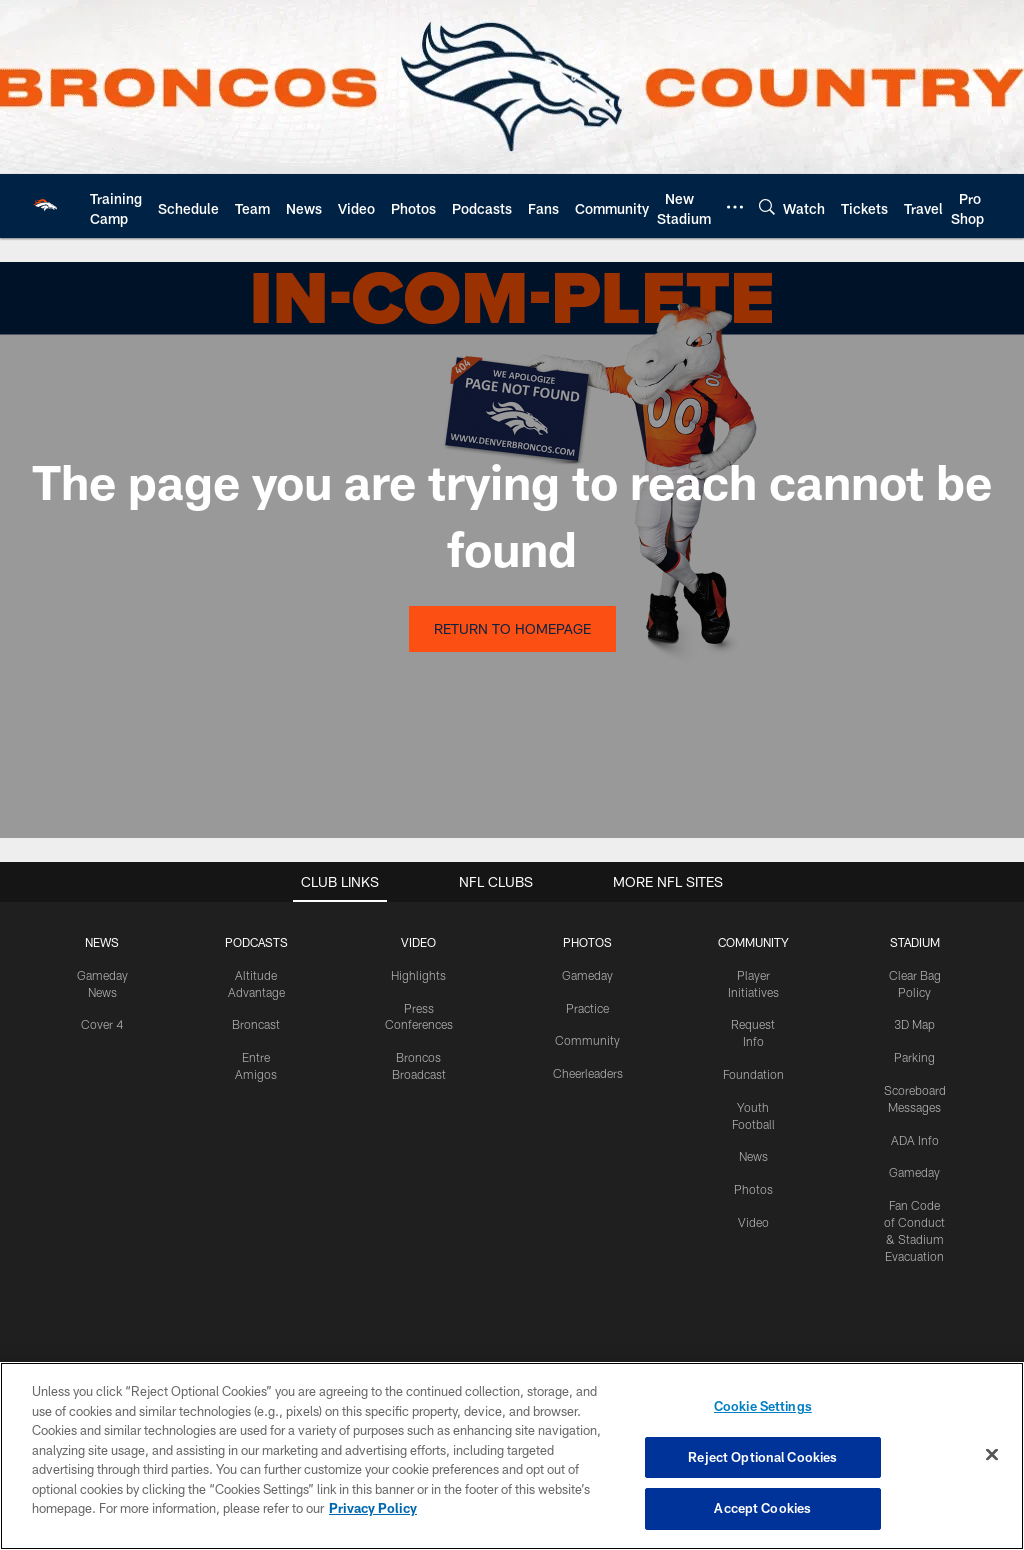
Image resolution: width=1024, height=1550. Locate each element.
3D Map (914, 1024)
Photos (753, 1189)
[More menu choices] (735, 207)
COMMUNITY (753, 942)
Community (587, 1040)
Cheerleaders (588, 1073)
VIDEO (418, 942)
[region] (512, 1456)
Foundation (753, 1074)
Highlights (418, 975)
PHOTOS (587, 942)
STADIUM (915, 942)
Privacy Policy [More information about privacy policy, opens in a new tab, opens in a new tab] (373, 1508)
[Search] (767, 206)
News (753, 1156)
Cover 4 (102, 1024)
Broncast (256, 1024)
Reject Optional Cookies (762, 1457)
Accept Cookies (762, 1508)
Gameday (587, 975)
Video (753, 1222)
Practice (587, 1008)
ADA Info (915, 1140)
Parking (914, 1057)
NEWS (102, 942)
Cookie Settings (763, 1406)
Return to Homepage (512, 628)
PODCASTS (256, 942)
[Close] (992, 1455)
